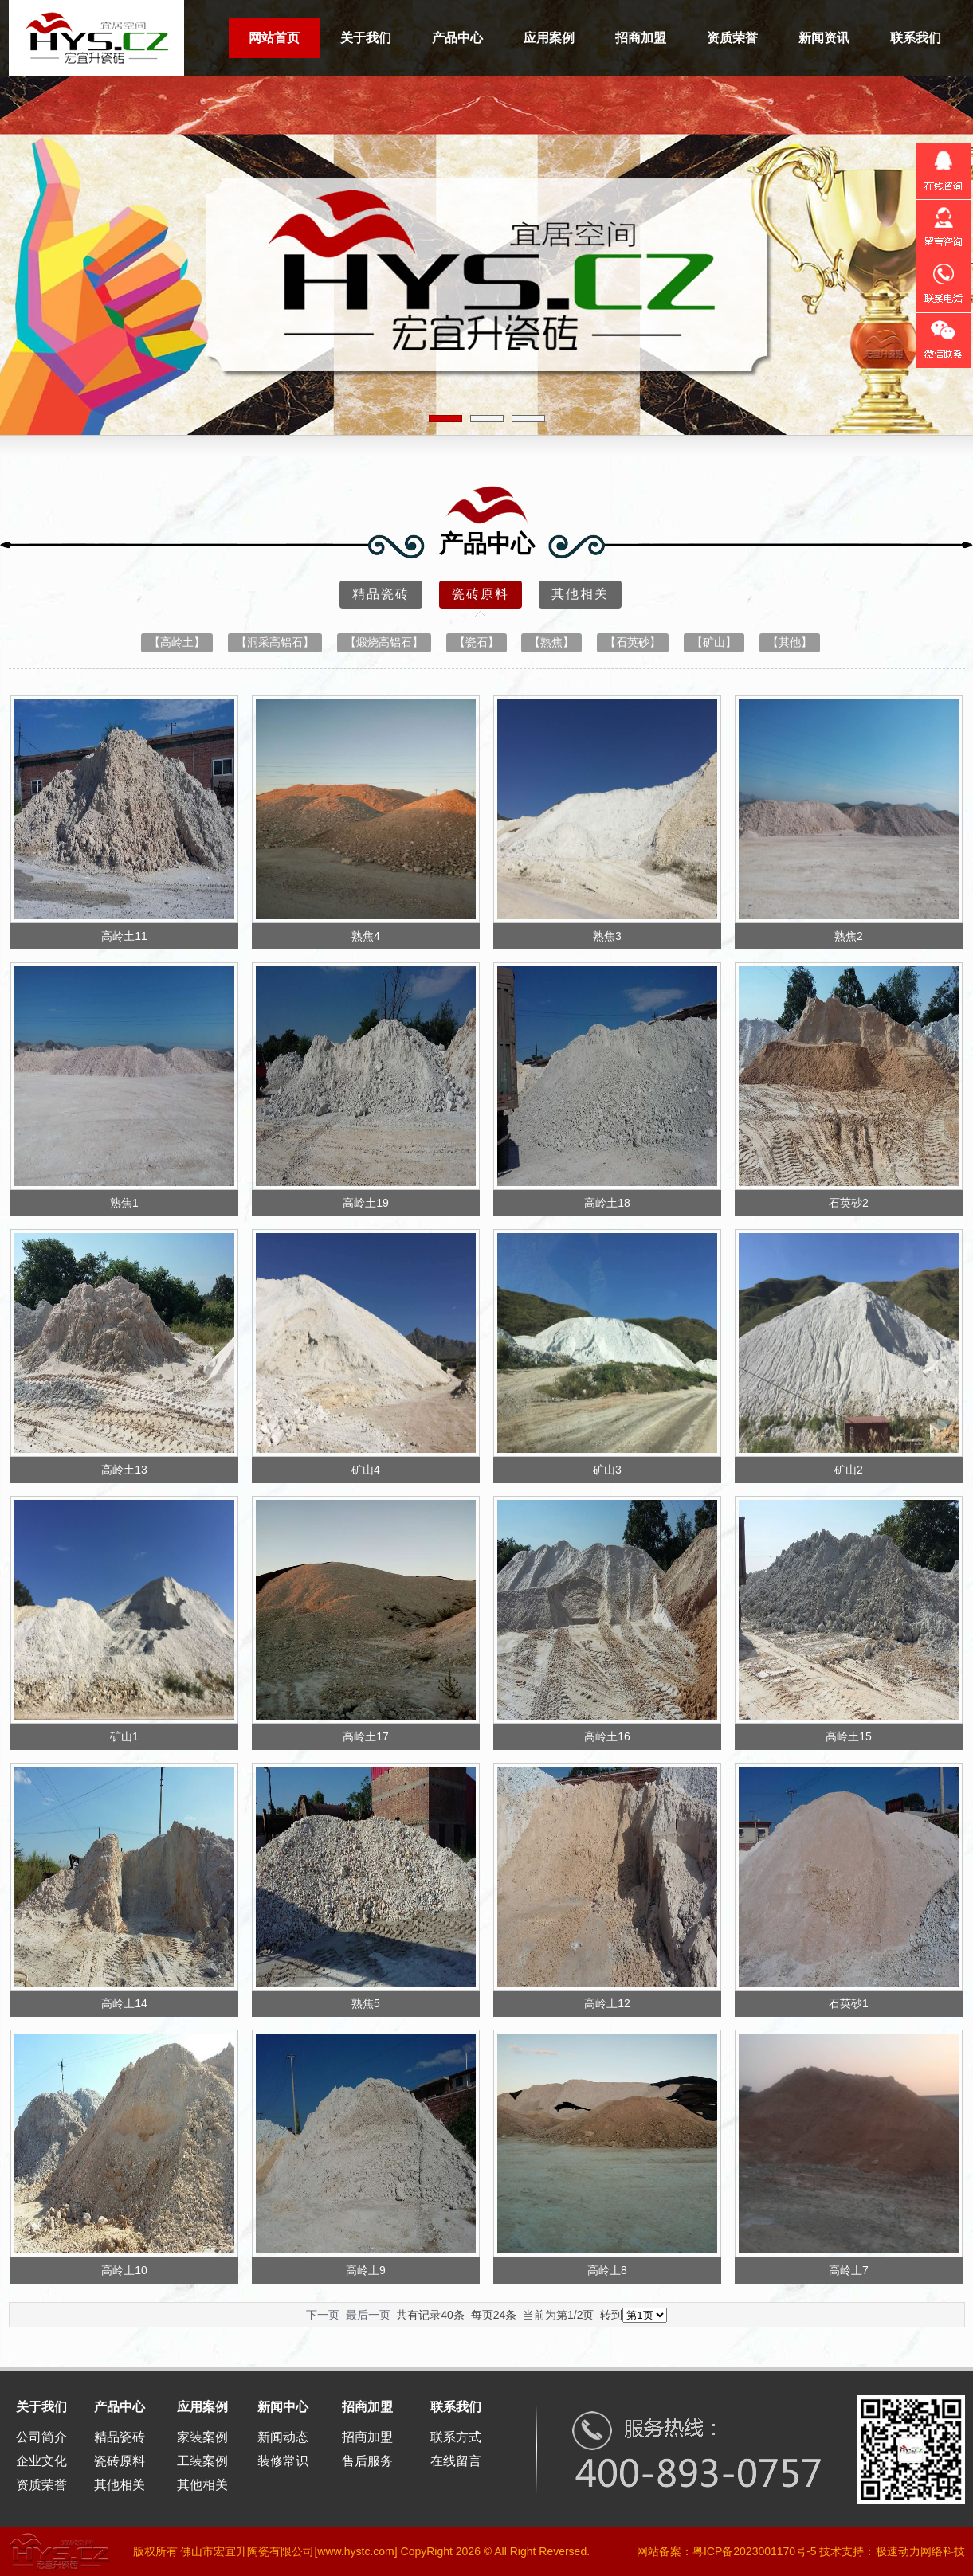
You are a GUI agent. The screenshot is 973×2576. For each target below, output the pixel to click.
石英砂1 (849, 2003)
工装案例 (202, 2461)
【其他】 (789, 642)
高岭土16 (607, 1736)
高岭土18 (607, 1202)
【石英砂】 (633, 642)
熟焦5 (365, 2003)
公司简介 (41, 2437)
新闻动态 (282, 2437)
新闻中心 (282, 2407)
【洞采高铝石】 (275, 642)
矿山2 (848, 1469)
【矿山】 (714, 642)
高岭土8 (607, 2270)
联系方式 (455, 2437)
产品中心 (457, 38)
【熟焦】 (551, 642)
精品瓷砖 (381, 594)
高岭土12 (607, 2003)
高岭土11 (124, 936)
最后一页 (368, 2314)
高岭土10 (124, 2270)
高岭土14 (124, 2003)
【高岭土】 (177, 642)
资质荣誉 (732, 38)
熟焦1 (124, 1202)
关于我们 (365, 38)
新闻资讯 (823, 38)
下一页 (322, 2314)
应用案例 (549, 38)
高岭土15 (849, 1736)
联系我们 (915, 38)
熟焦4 (365, 936)
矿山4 (365, 1469)
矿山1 (124, 1736)
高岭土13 (124, 1469)
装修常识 (282, 2461)
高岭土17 (366, 1736)
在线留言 (455, 2461)
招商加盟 (640, 38)
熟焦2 (848, 936)
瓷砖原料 (480, 598)
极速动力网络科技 (920, 2551)
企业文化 (41, 2461)
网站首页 (274, 38)
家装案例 (202, 2437)
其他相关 (580, 594)
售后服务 (367, 2461)
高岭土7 (849, 2270)
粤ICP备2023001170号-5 (754, 2551)
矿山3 (607, 1469)
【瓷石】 (476, 642)
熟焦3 (607, 936)
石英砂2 (849, 1202)
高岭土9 (366, 2270)
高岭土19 (366, 1202)
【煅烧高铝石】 (384, 642)
